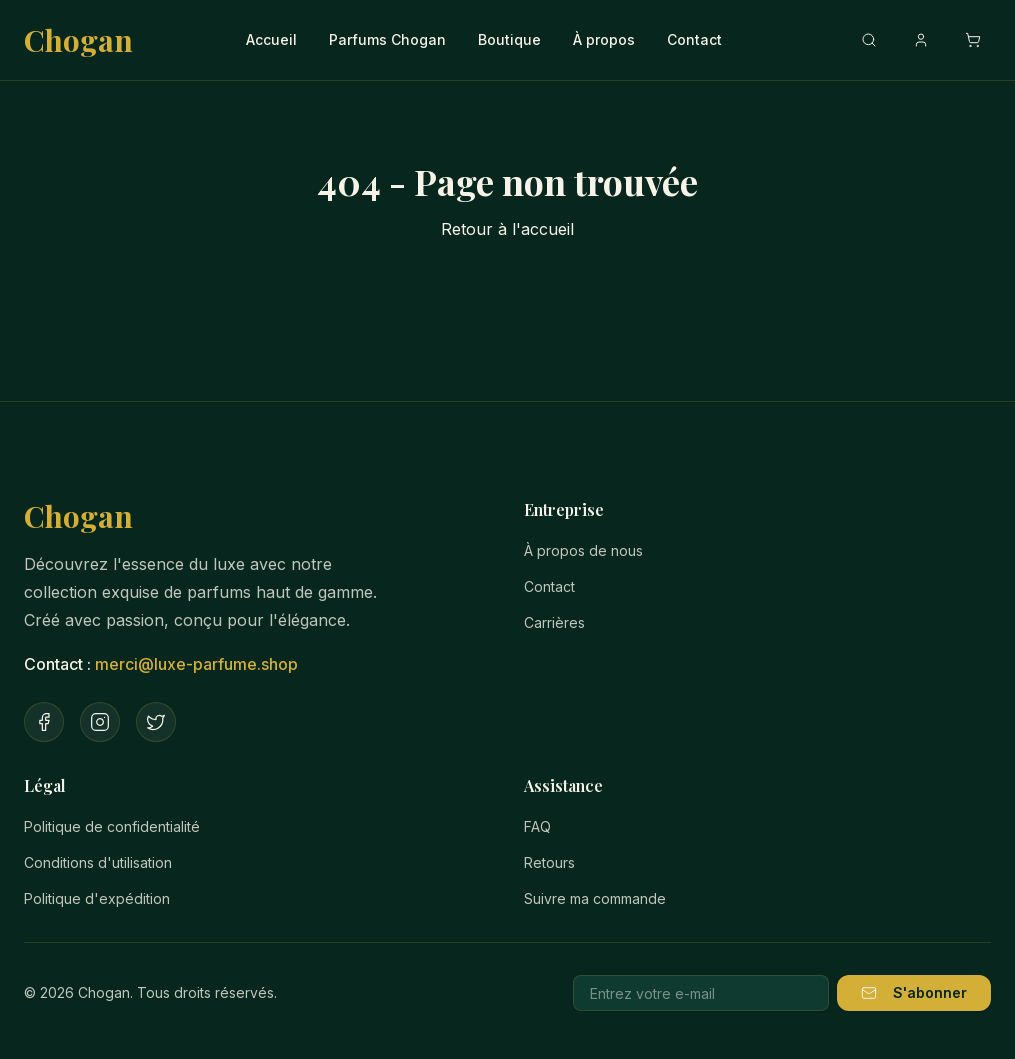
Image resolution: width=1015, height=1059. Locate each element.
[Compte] (921, 40)
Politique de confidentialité (112, 826)
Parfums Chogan (387, 39)
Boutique (509, 39)
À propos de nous (583, 550)
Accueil (271, 39)
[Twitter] (156, 722)
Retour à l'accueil (507, 229)
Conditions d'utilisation (98, 862)
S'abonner (914, 992)
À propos (604, 39)
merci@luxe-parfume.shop (196, 664)
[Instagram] (100, 722)
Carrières (554, 622)
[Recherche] (869, 40)
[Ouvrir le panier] (973, 40)
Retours (549, 862)
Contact (694, 39)
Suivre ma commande (595, 898)
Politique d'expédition (97, 898)
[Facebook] (44, 722)
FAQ (537, 826)
